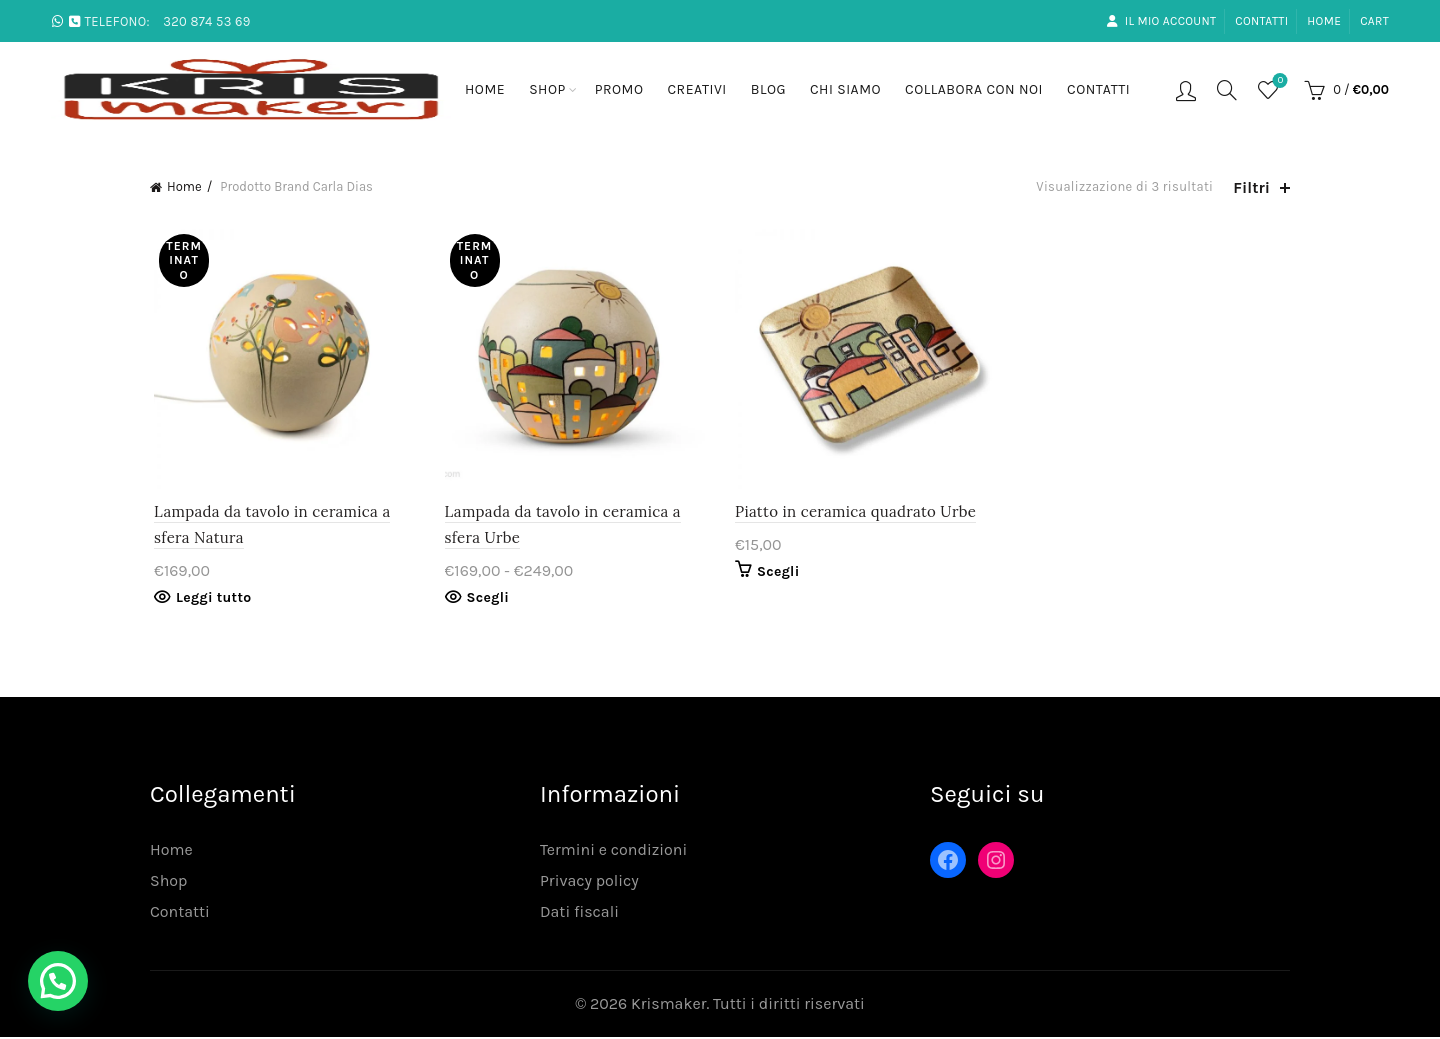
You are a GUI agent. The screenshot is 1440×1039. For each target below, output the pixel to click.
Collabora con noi (974, 89)
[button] (58, 981)
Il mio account (1161, 21)
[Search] (1227, 90)
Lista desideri (1278, 81)
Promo (619, 89)
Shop (547, 89)
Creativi (697, 89)
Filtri (1251, 187)
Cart (1374, 21)
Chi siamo (845, 89)
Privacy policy (589, 882)
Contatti (1261, 21)
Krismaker (668, 1005)
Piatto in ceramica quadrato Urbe (855, 513)
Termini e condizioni (613, 851)
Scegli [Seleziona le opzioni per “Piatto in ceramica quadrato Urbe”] (778, 573)
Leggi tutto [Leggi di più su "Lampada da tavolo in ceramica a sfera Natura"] (209, 599)
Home (1324, 21)
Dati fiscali (579, 913)
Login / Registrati (1186, 90)
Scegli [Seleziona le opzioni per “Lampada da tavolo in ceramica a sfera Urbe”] (486, 599)
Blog (768, 89)
